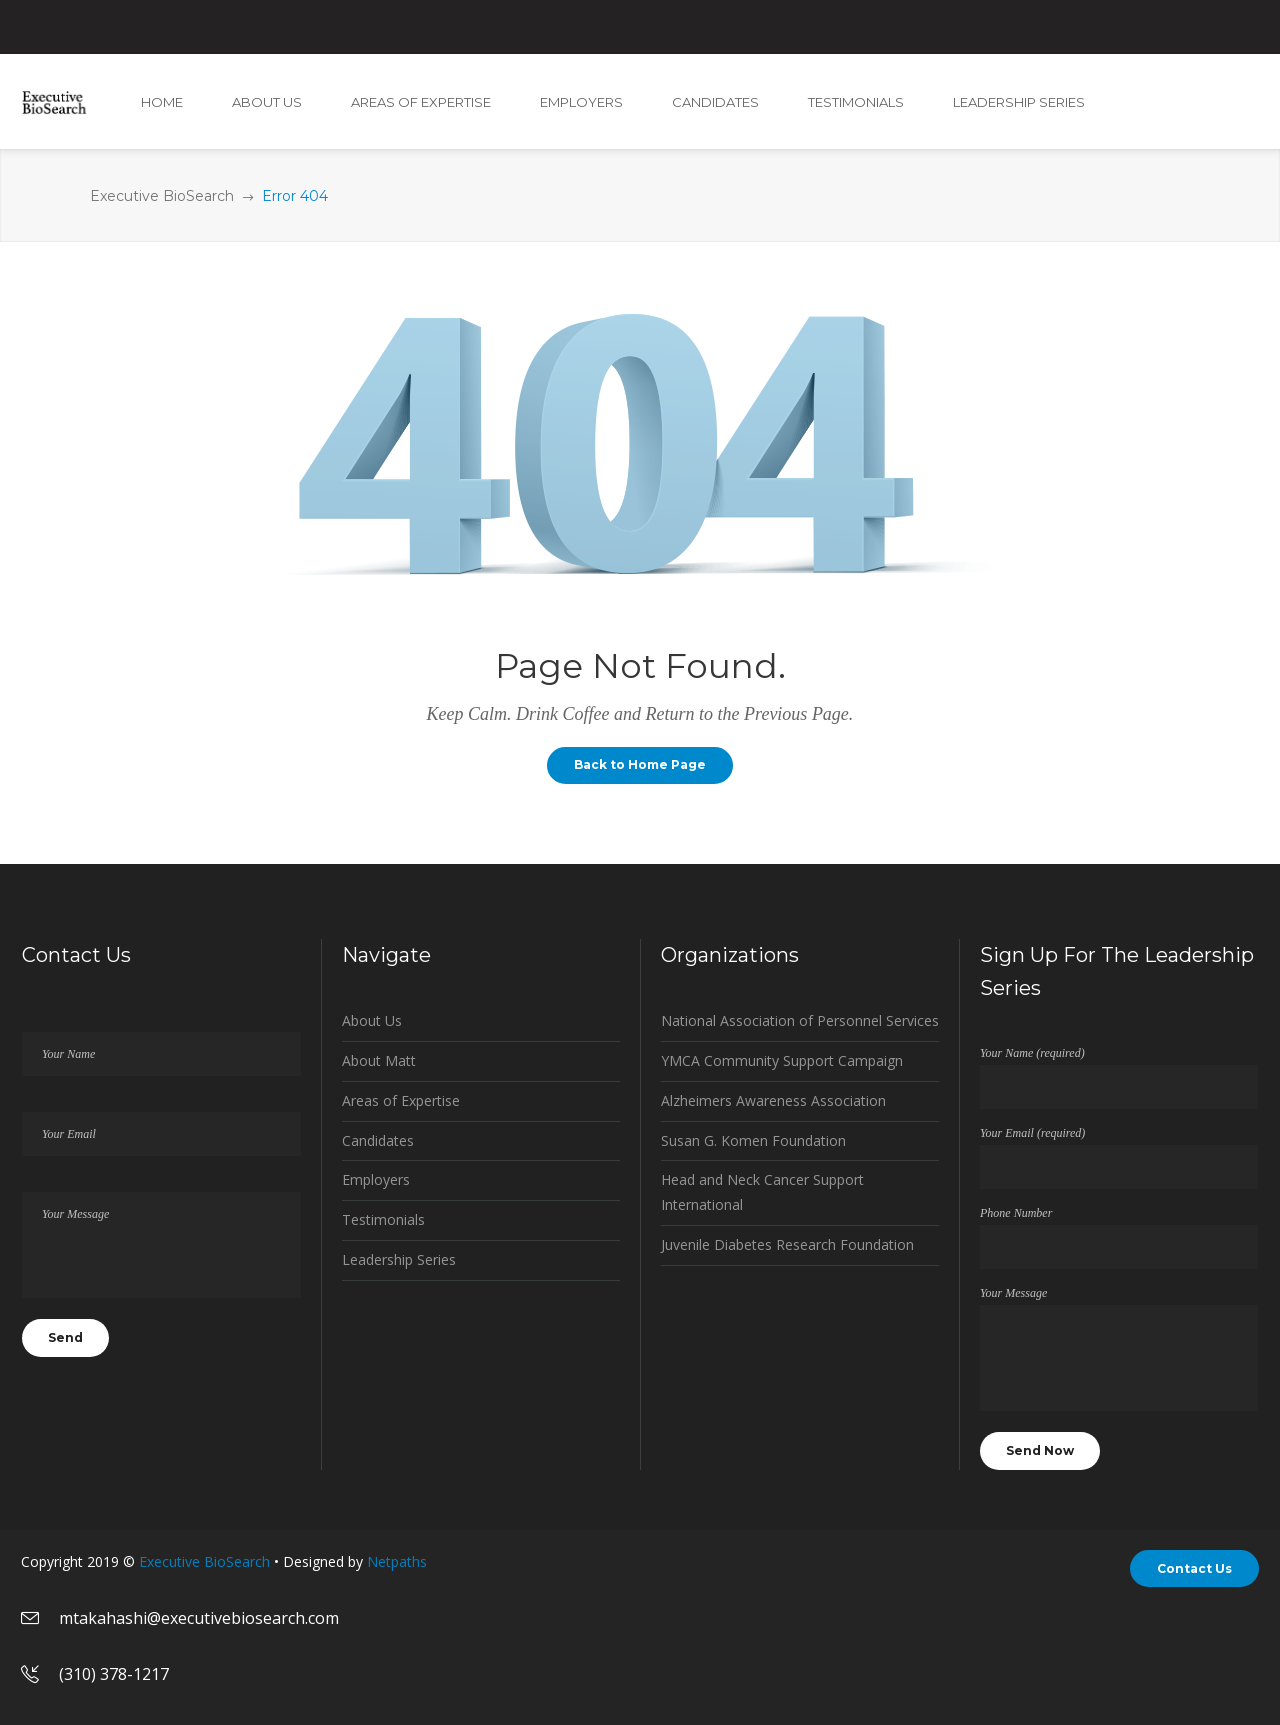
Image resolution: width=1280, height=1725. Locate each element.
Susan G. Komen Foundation (753, 1140)
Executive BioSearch (162, 196)
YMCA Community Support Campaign (782, 1060)
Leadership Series (399, 1259)
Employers (376, 1179)
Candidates (378, 1140)
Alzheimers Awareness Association (773, 1100)
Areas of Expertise (401, 1100)
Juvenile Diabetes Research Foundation (787, 1244)
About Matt (379, 1060)
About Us (372, 1020)
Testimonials (383, 1219)
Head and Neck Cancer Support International (762, 1192)
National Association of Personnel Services (800, 1020)
